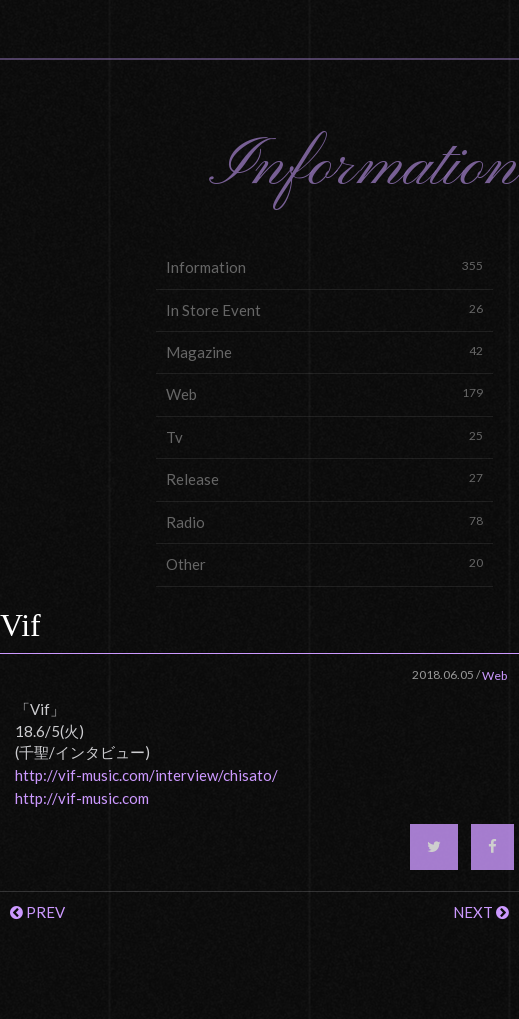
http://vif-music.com (82, 798)
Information (324, 266)
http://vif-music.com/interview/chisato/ (146, 775)
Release (324, 478)
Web (324, 393)
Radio (324, 521)
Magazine (324, 351)
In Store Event (324, 309)
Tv (324, 436)
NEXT (481, 912)
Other (324, 563)
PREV (37, 912)
